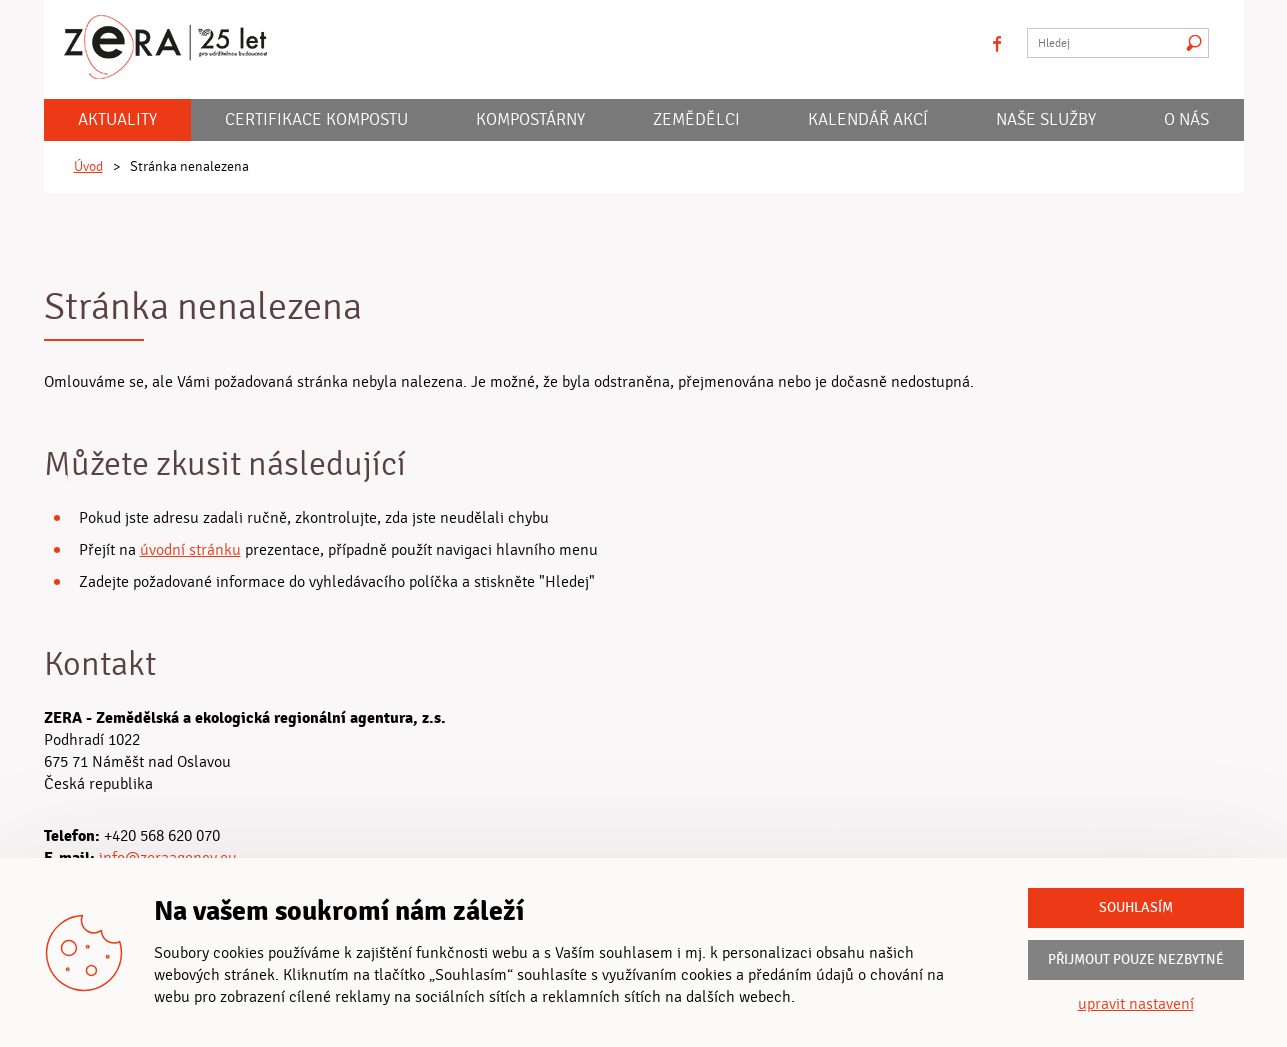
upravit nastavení (1136, 1004)
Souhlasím (1136, 907)
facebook (997, 43)
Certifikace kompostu (316, 120)
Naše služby (1046, 120)
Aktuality (117, 120)
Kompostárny (530, 120)
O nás (1186, 120)
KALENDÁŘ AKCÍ (868, 120)
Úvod (88, 167)
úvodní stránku (190, 550)
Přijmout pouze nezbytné (1136, 959)
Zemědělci (696, 120)
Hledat (1194, 43)
